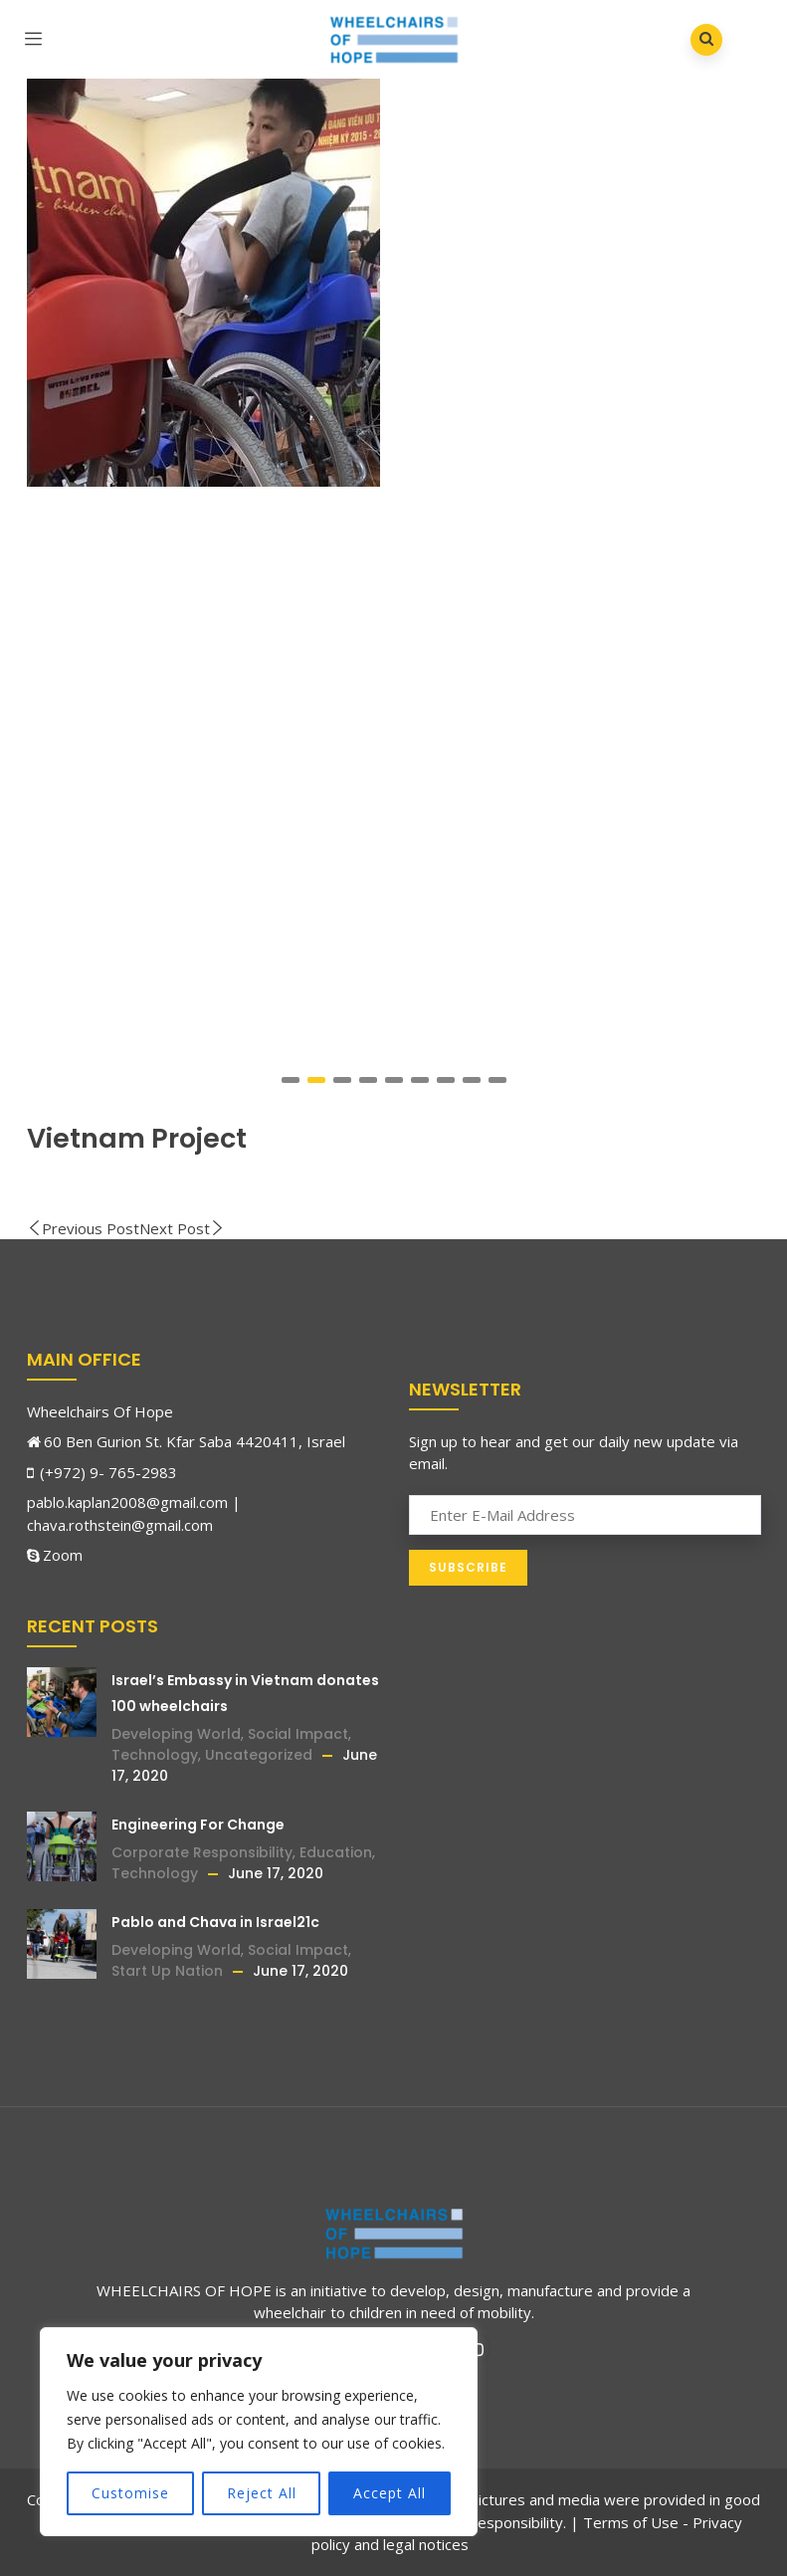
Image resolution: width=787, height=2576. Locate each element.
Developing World (176, 1734)
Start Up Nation (167, 1971)
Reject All (261, 2492)
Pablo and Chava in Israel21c (215, 1922)
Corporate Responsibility (202, 1852)
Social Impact (298, 1734)
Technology (154, 1755)
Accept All (389, 2492)
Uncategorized (258, 1755)
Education (335, 1852)
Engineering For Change (198, 1824)
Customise (130, 2492)
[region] (259, 2431)
